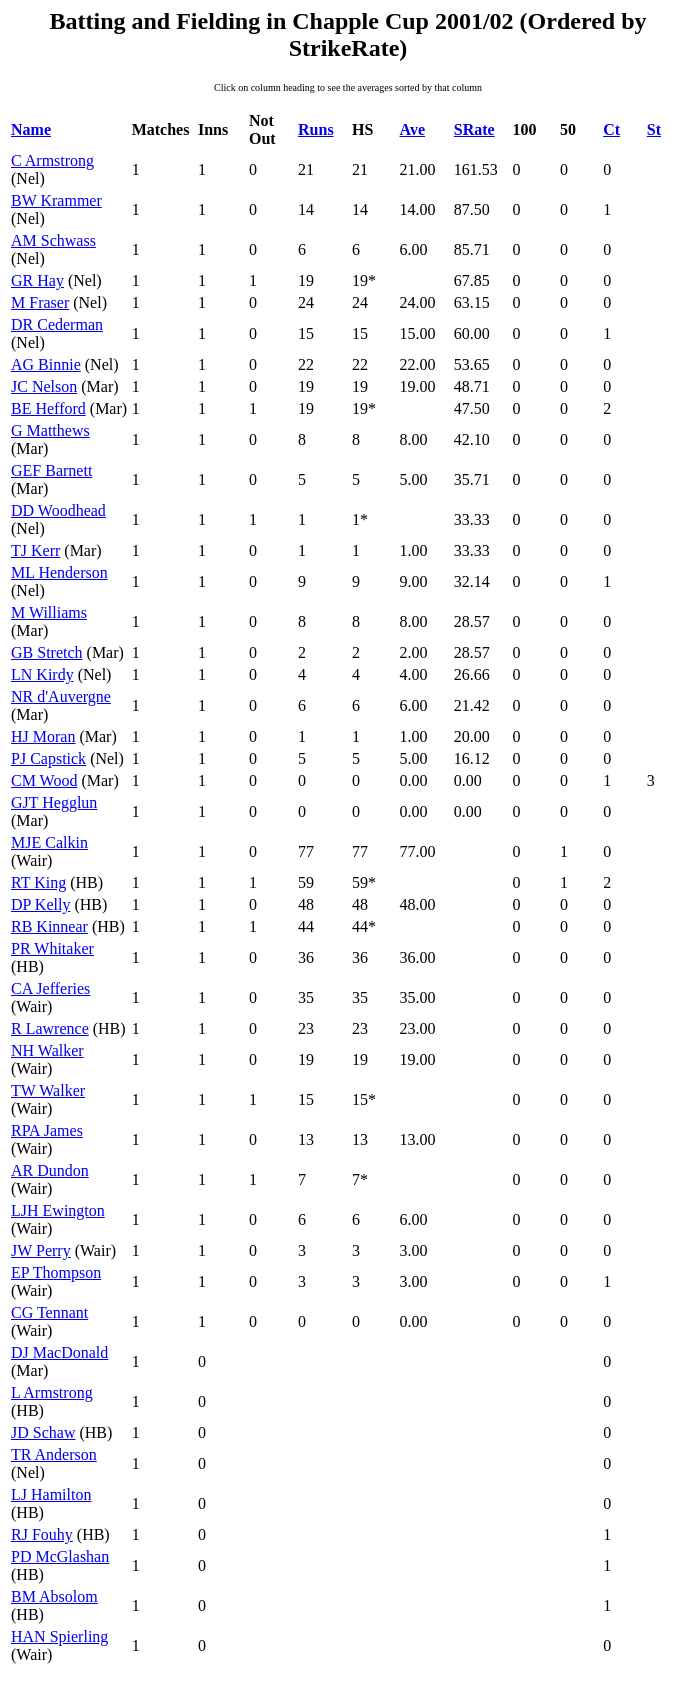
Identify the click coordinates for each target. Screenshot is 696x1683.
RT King (38, 882)
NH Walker (47, 1050)
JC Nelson (44, 386)
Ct (611, 129)
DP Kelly (40, 904)
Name (31, 129)
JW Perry (41, 1250)
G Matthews (50, 430)
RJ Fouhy (42, 1534)
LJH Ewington (58, 1210)
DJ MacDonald (59, 1352)
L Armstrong (52, 1392)
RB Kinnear (49, 926)
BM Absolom (54, 1596)
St (654, 129)
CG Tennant (49, 1312)
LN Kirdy (42, 674)
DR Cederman (57, 324)
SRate (474, 129)
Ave (412, 129)
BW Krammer (56, 200)
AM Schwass (53, 240)
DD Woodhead (58, 510)
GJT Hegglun (54, 802)
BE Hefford (48, 408)
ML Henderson (59, 572)
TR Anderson (54, 1454)
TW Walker (48, 1090)
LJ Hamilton (51, 1494)
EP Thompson (56, 1272)
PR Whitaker (52, 948)
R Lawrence (50, 1028)
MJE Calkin (49, 842)
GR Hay (37, 280)
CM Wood (44, 780)
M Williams (49, 612)
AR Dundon (50, 1170)
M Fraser (40, 302)
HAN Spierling (59, 1636)
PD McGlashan (60, 1556)
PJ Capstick (48, 758)
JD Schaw (43, 1432)
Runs (316, 129)
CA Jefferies (50, 988)
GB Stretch (47, 652)
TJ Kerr (35, 550)
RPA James (47, 1130)
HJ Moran (43, 736)
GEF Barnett (51, 470)
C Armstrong (52, 160)
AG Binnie (46, 364)
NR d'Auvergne (61, 696)
